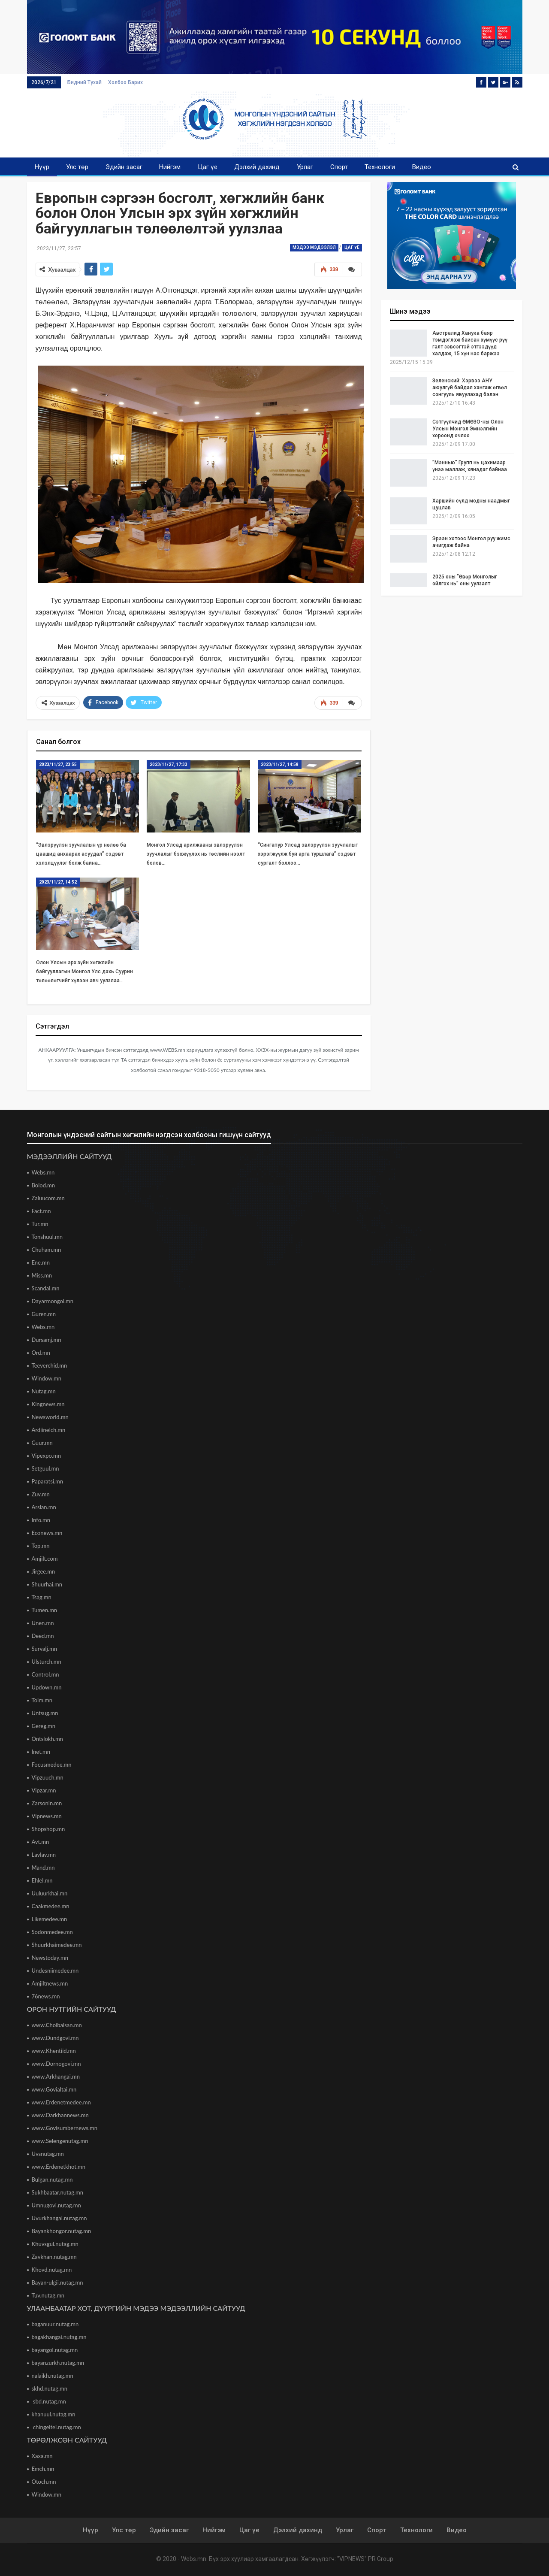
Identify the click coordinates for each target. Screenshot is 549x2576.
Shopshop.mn (48, 1828)
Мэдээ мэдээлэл (314, 247)
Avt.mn (40, 1841)
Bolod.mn (43, 1185)
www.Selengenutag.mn (60, 2140)
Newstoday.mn (50, 1957)
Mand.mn (43, 1867)
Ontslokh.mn (47, 1738)
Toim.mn (42, 1700)
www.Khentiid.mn (54, 2050)
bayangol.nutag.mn (55, 2349)
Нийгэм (170, 167)
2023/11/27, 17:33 (168, 764)
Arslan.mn (44, 1507)
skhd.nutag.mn (50, 2388)
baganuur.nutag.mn (55, 2324)
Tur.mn (40, 1223)
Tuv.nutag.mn (48, 2295)
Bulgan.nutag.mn (52, 2179)
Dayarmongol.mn (53, 1301)
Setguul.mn (45, 1468)
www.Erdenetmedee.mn (61, 2102)
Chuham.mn (46, 1249)
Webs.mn (43, 1172)
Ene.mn (41, 1262)
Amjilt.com (45, 1558)
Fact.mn (41, 1211)
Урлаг (305, 167)
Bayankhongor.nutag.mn (61, 2231)
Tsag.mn (41, 1597)
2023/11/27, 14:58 (280, 764)
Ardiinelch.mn (49, 1429)
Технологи (380, 167)
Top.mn (41, 1545)
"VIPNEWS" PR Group (365, 2558)
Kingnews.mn (48, 1404)
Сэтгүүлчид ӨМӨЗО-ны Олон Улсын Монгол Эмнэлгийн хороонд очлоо (468, 429)
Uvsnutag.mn (48, 2153)
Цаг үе (207, 167)
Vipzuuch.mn (47, 1777)
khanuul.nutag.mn (53, 2414)
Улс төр (77, 167)
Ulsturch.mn (46, 1661)
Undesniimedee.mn (55, 1970)
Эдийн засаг (124, 167)
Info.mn (41, 1520)
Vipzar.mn (44, 1790)
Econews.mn (47, 1532)
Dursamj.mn (46, 1339)
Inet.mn (41, 1751)
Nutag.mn (44, 1391)
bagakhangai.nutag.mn (59, 2337)
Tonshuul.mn (47, 1236)
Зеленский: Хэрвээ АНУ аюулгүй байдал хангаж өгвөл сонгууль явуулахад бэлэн (469, 387)
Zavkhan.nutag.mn (54, 2256)
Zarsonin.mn (47, 1803)
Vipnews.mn (47, 1816)
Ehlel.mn (42, 1880)
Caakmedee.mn (50, 1906)
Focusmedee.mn (52, 1764)
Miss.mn (42, 1275)
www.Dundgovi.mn (55, 2037)
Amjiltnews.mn (50, 1983)
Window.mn (47, 1378)
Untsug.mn (45, 1713)
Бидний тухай (84, 82)
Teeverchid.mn (49, 1365)
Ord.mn (41, 1352)
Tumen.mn (44, 1610)
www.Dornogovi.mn (56, 2063)
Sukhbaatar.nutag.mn (58, 2192)
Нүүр (42, 167)
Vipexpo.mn (46, 1455)
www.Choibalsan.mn (57, 2025)
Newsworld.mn (50, 1417)
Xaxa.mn (42, 2455)
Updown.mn (47, 1687)
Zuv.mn (41, 1494)
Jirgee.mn (43, 1571)
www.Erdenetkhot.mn (58, 2166)
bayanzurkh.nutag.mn (58, 2362)
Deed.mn (43, 1635)
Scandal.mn (46, 1288)
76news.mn (46, 1996)
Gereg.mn (44, 1725)
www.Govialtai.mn (54, 2089)
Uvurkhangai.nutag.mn (59, 2218)
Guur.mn (42, 1442)
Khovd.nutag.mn (52, 2269)
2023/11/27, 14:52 (58, 882)
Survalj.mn (44, 1648)
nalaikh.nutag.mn (52, 2375)
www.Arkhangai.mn (56, 2076)
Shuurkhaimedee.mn (57, 1944)
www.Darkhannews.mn (60, 2115)
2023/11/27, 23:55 (58, 764)
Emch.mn (43, 2468)
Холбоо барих (125, 82)
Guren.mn (44, 1314)
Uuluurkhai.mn (50, 1893)
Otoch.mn (44, 2481)
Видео (421, 167)
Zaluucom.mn (48, 1198)
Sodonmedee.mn (52, 1931)
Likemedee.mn (49, 1919)
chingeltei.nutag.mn (56, 2427)
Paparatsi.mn (47, 1481)
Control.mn (45, 1674)
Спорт (339, 167)
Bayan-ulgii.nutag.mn (57, 2282)
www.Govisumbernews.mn (64, 2128)
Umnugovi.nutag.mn (56, 2205)
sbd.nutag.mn (49, 2401)
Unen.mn (43, 1622)
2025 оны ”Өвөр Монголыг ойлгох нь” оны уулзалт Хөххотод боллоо (464, 583)
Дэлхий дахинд (257, 167)
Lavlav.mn (44, 1854)
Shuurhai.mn (47, 1584)
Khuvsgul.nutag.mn (55, 2243)
